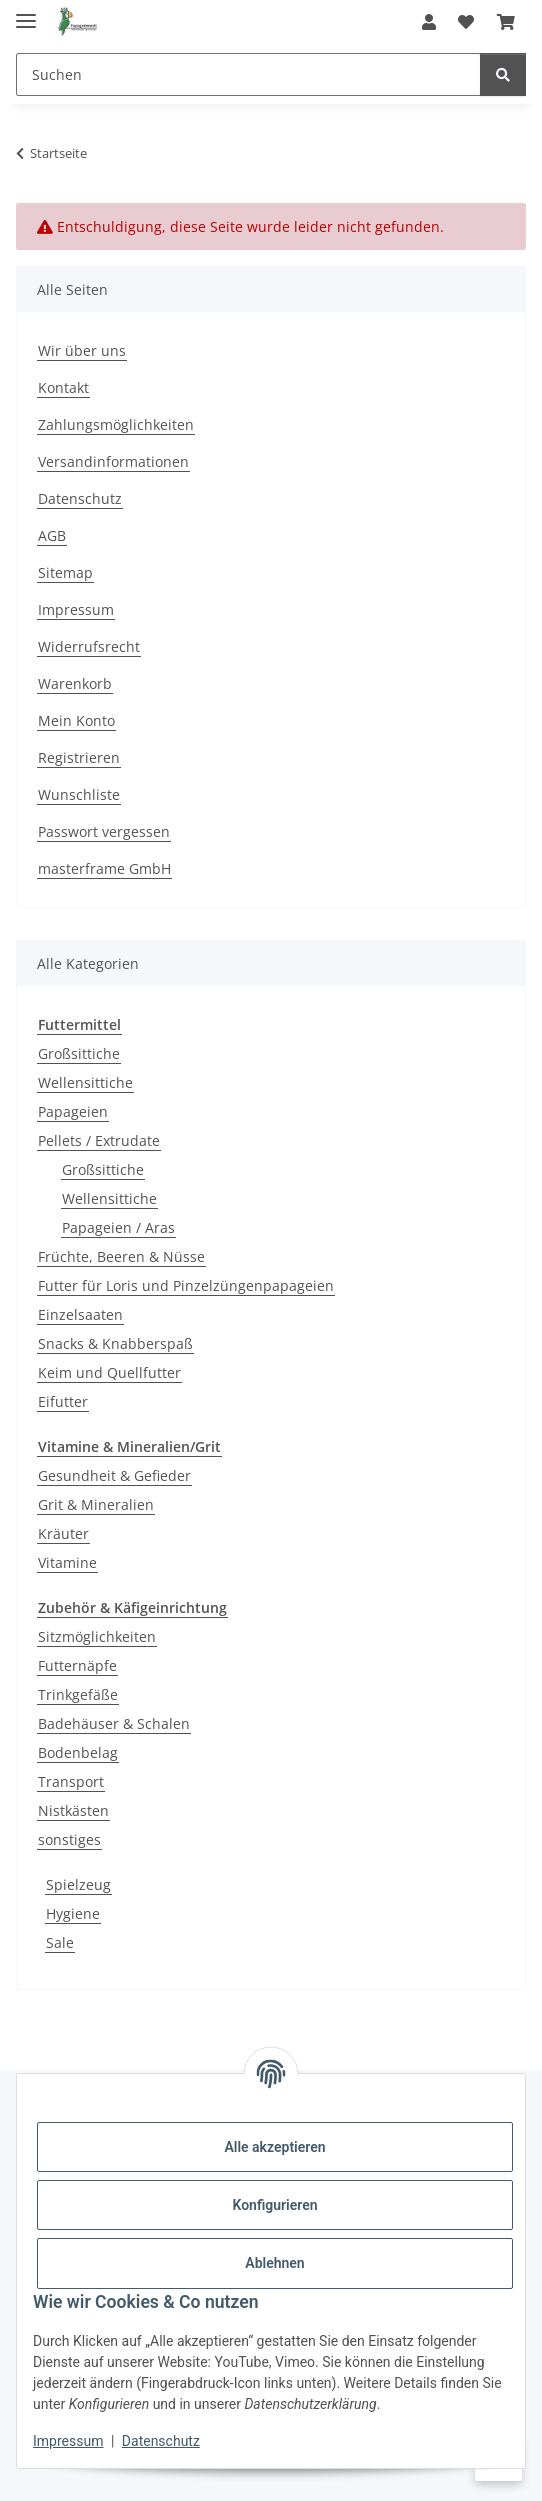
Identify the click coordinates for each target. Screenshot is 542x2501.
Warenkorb (75, 683)
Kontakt (63, 387)
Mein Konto (76, 720)
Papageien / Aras (118, 1227)
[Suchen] (248, 74)
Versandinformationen (113, 461)
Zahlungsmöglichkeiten (116, 424)
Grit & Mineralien (96, 1504)
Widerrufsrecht (89, 646)
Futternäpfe (77, 1665)
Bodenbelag (78, 1752)
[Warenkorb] (506, 22)
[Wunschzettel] (466, 22)
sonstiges (69, 1839)
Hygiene (73, 1913)
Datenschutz (161, 2441)
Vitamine (67, 1562)
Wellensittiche (85, 1082)
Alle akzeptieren (274, 2147)
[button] (429, 22)
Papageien (73, 1111)
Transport (71, 1781)
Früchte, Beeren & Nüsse (121, 1256)
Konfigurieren (274, 2205)
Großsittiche (79, 1053)
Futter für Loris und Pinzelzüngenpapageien (186, 1285)
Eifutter (63, 1401)
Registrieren (79, 757)
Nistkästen (73, 1810)
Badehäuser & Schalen (114, 1723)
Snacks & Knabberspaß (115, 1343)
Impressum (68, 2441)
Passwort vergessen (104, 831)
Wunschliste (79, 794)
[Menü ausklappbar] (26, 12)
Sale (60, 1942)
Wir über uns (82, 350)
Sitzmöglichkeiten (97, 1636)
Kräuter (63, 1533)
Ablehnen (274, 2263)
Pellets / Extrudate (99, 1140)
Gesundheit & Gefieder (114, 1475)
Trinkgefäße (78, 1694)
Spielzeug (78, 1884)
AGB (52, 535)
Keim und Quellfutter (109, 1372)
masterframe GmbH (104, 868)
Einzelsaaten (80, 1314)
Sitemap (65, 572)
